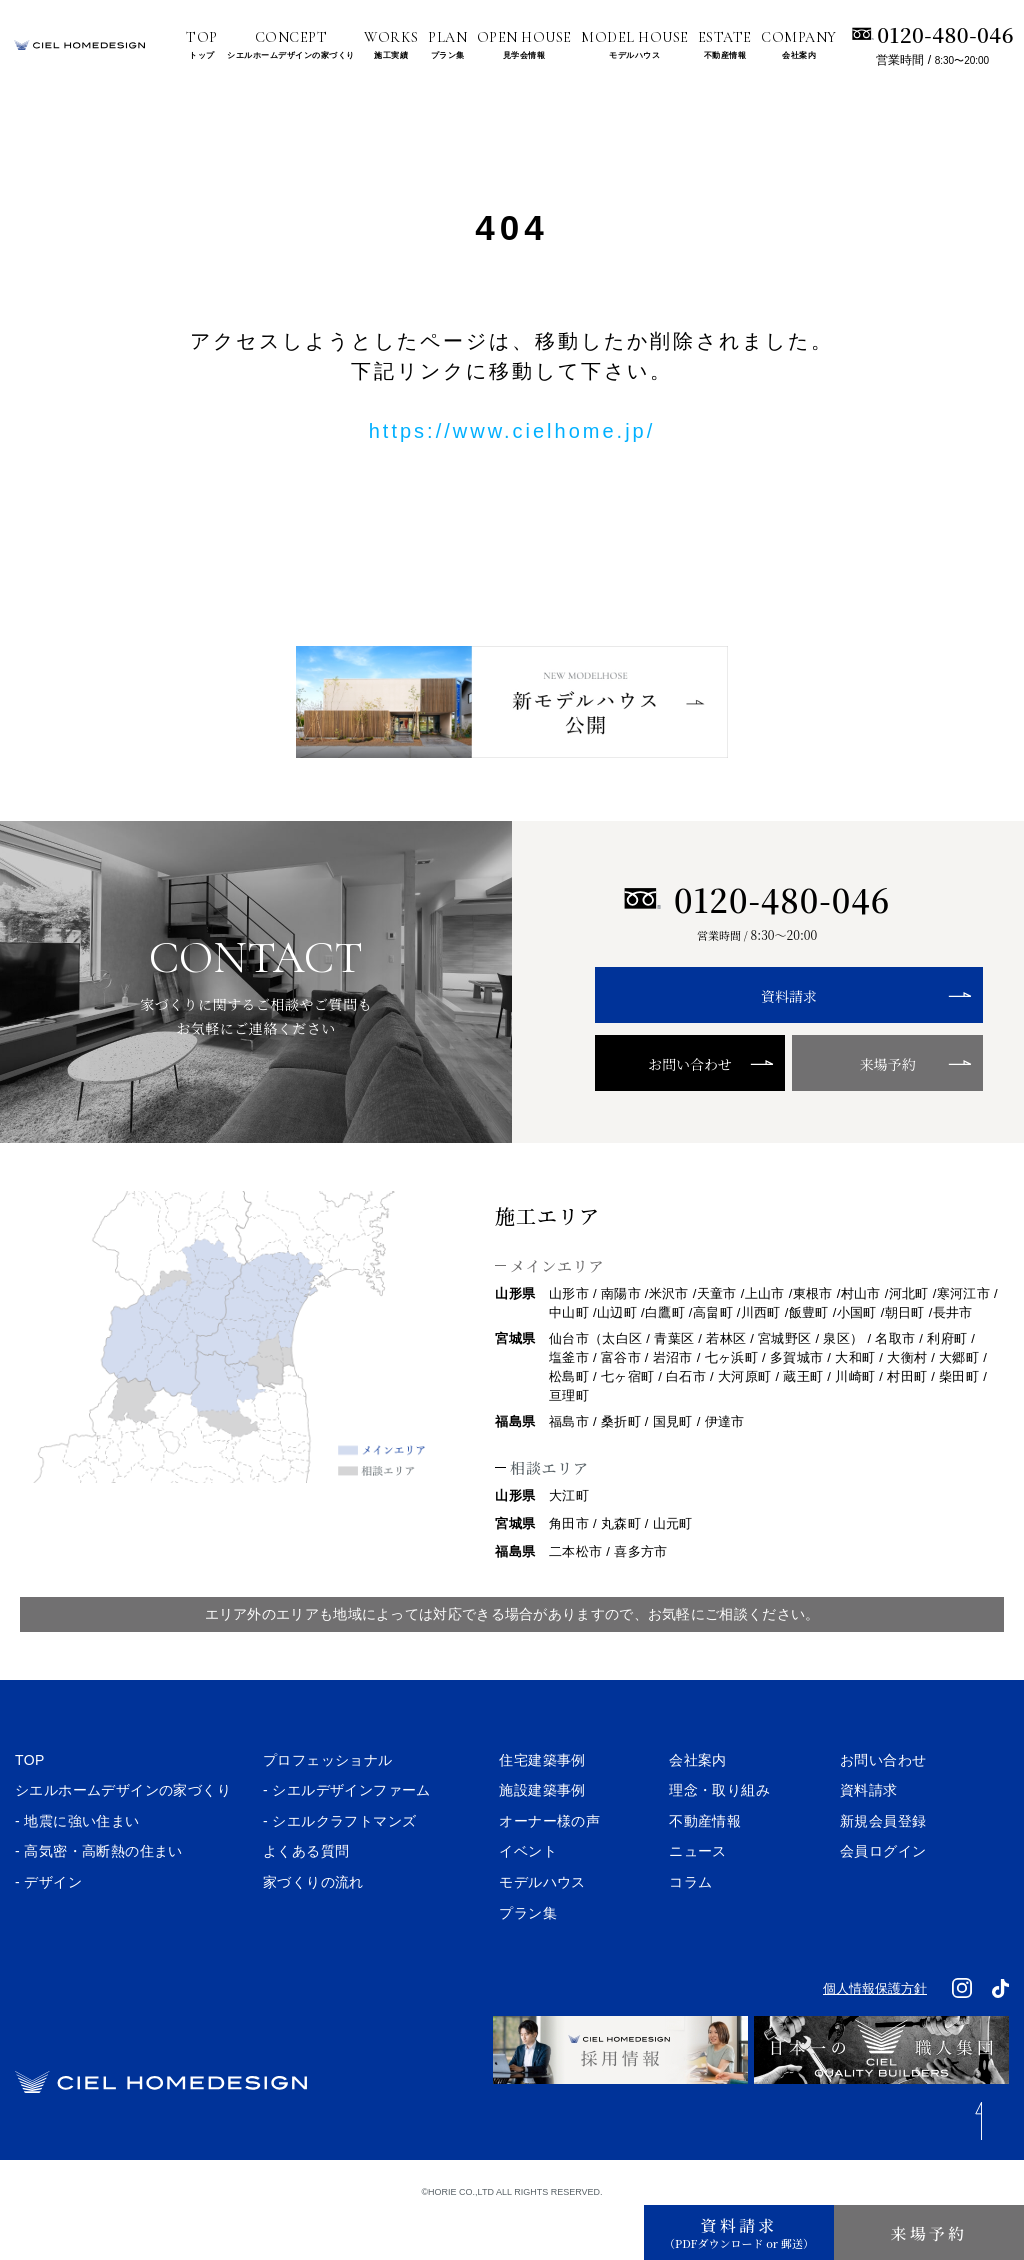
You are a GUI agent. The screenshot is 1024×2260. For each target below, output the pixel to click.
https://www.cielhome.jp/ (512, 431)
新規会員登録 (883, 1865)
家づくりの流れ (313, 1926)
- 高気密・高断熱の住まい (99, 1895)
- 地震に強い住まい (77, 1865)
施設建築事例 (542, 1834)
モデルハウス (542, 1926)
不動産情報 (705, 1865)
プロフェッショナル (328, 1804)
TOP (30, 1804)
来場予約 (840, 1107)
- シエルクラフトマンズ (339, 1865)
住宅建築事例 (542, 1804)
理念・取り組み (719, 1834)
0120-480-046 (945, 34)
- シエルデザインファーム (347, 1834)
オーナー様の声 (549, 1865)
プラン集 (528, 1957)
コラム (690, 1926)
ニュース (698, 1895)
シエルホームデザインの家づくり (123, 1834)
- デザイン (48, 1926)
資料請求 (757, 1039)
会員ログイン (883, 1895)
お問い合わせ (675, 1107)
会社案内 (698, 1804)
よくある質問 (306, 1895)
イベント (528, 1895)
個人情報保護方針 (875, 2032)
